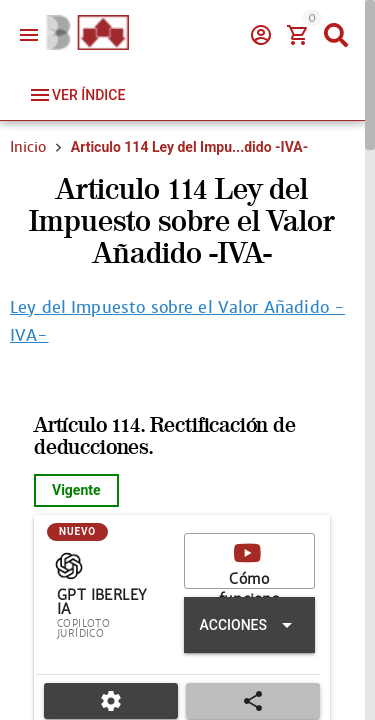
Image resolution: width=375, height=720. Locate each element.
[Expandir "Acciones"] (249, 625)
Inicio (28, 147)
